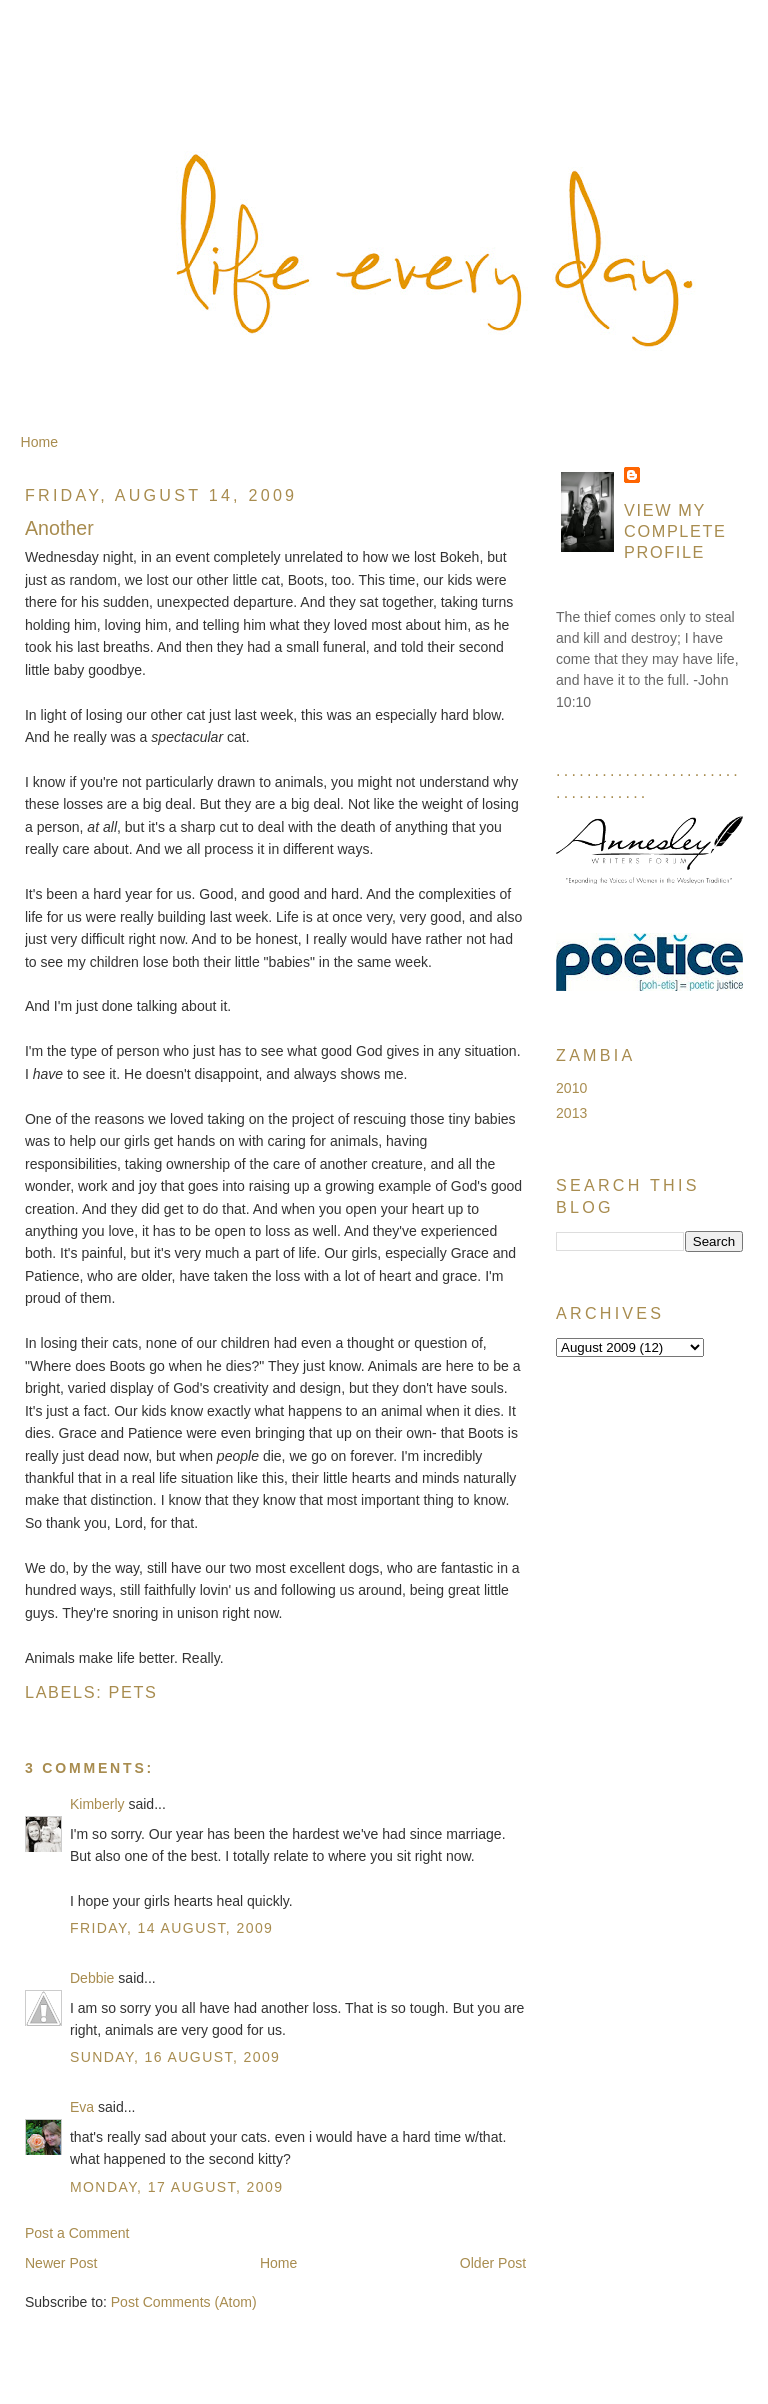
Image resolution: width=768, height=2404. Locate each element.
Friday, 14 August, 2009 (171, 1928)
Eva (82, 2107)
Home (39, 442)
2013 (571, 1113)
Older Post (493, 2263)
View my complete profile (675, 531)
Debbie (92, 1978)
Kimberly (97, 1804)
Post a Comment (77, 2233)
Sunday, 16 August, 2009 (175, 2057)
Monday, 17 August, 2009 (176, 2187)
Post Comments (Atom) (184, 2302)
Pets (133, 1692)
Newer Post (61, 2263)
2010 (571, 1088)
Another (59, 528)
